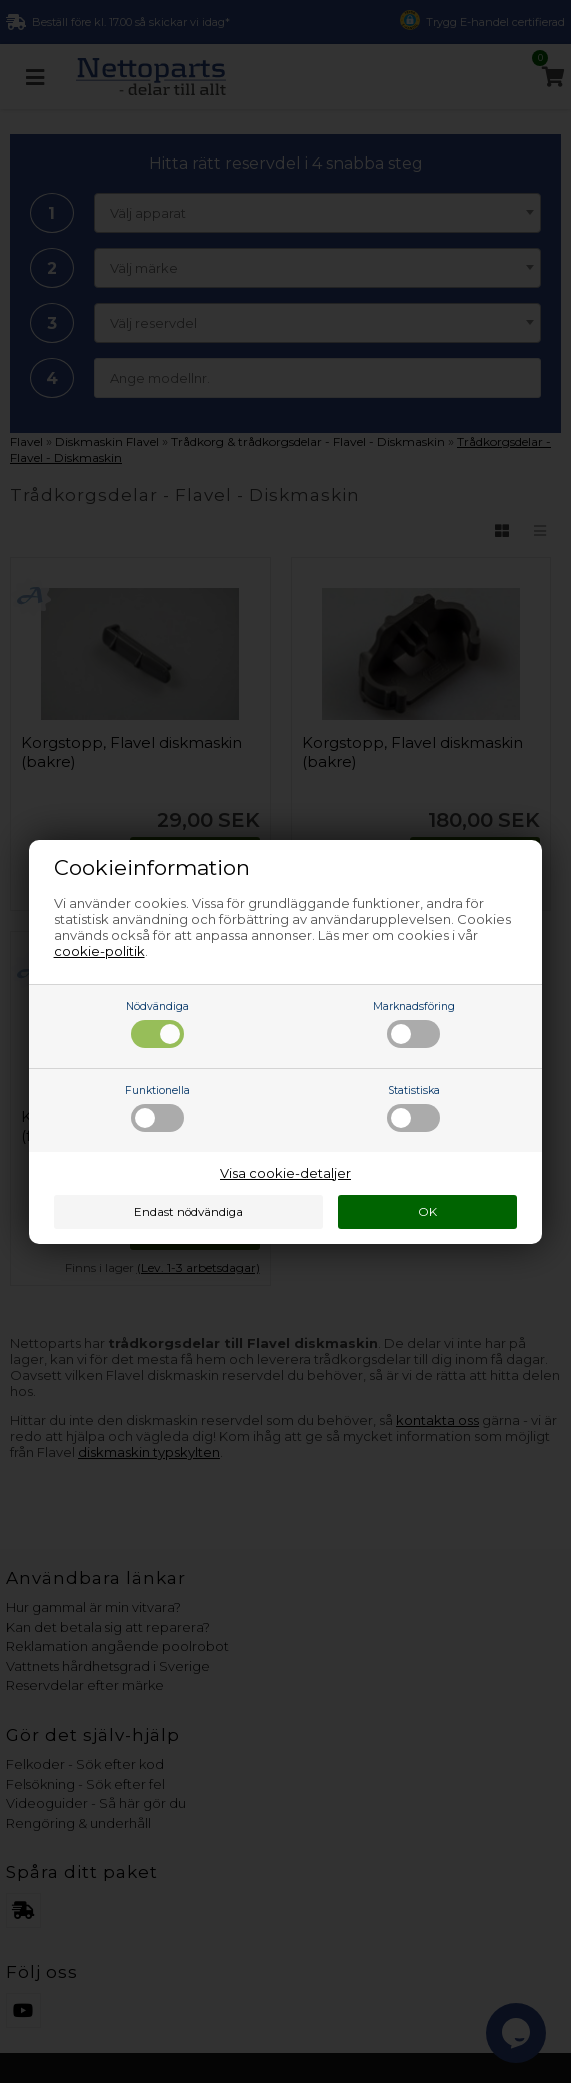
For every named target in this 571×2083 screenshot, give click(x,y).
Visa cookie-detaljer (285, 1173)
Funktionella (157, 1108)
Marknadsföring (414, 1024)
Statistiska (413, 1108)
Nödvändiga (157, 1024)
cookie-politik (99, 951)
